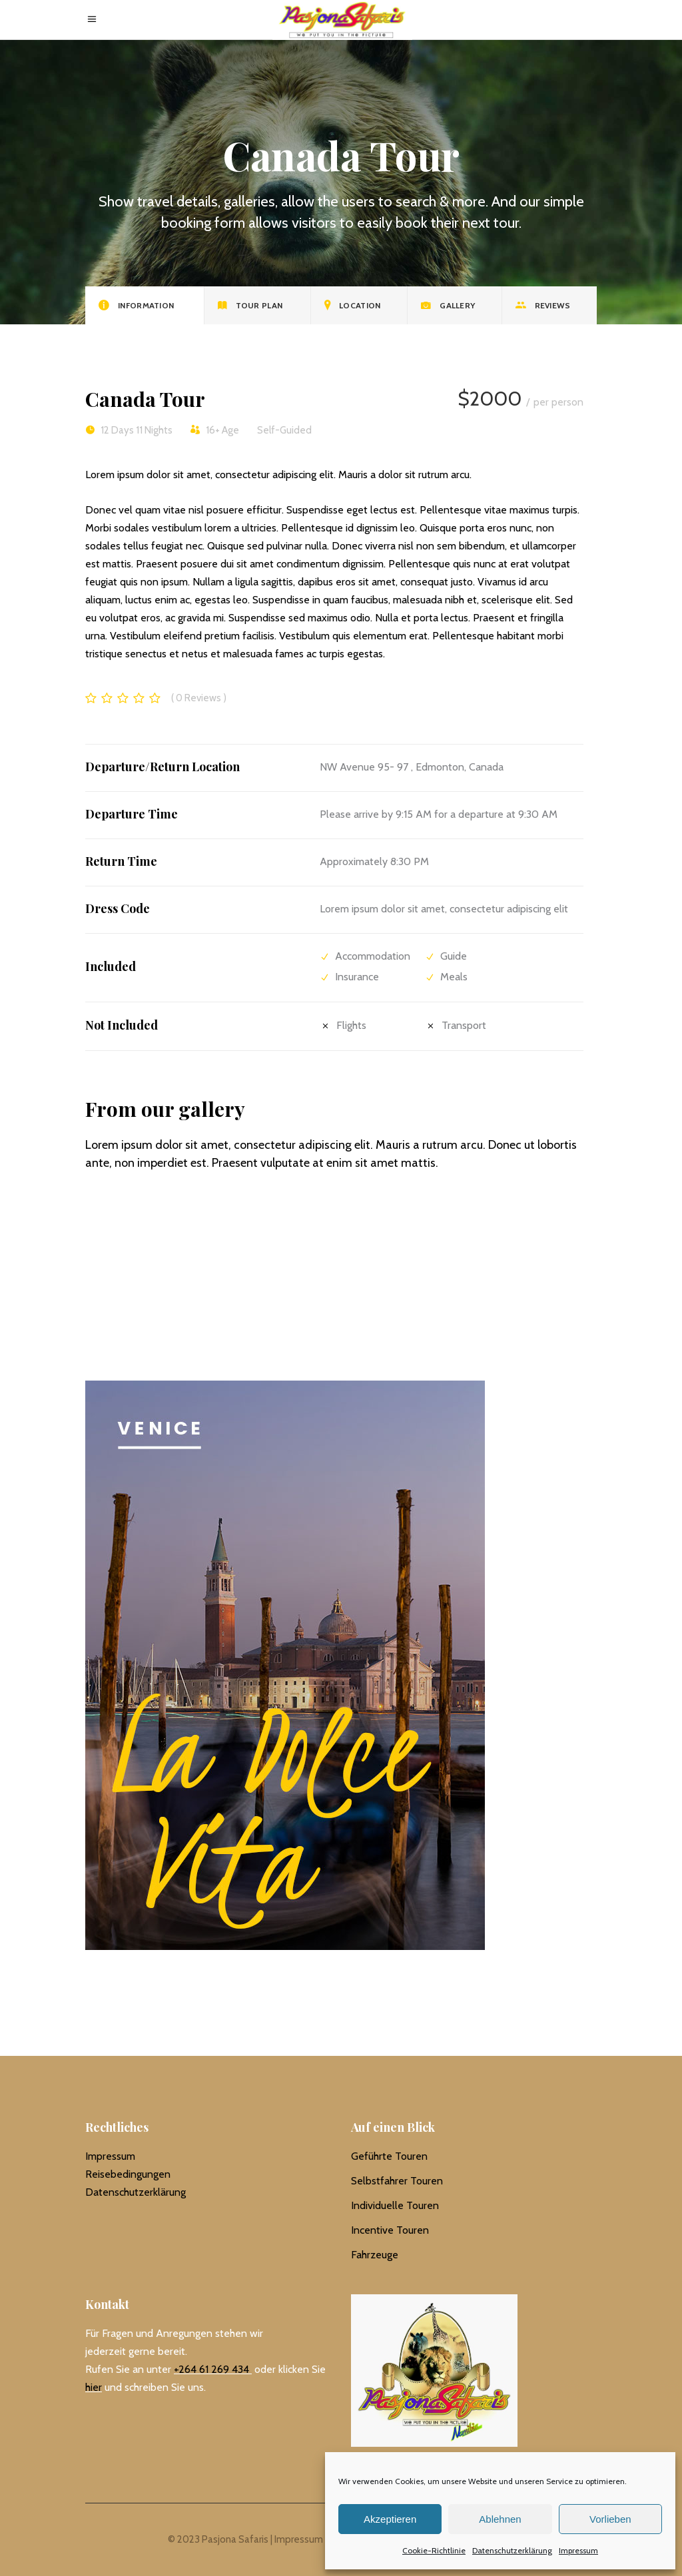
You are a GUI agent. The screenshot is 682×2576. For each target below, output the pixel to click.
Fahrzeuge (374, 2254)
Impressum (578, 2550)
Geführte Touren (389, 2156)
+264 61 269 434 (211, 2369)
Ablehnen (500, 2519)
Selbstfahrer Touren (397, 2180)
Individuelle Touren (395, 2205)
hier (93, 2387)
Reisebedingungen (127, 2174)
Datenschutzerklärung (512, 2550)
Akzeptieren (390, 2519)
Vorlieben (610, 2519)
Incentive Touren (390, 2230)
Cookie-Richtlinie (434, 2550)
